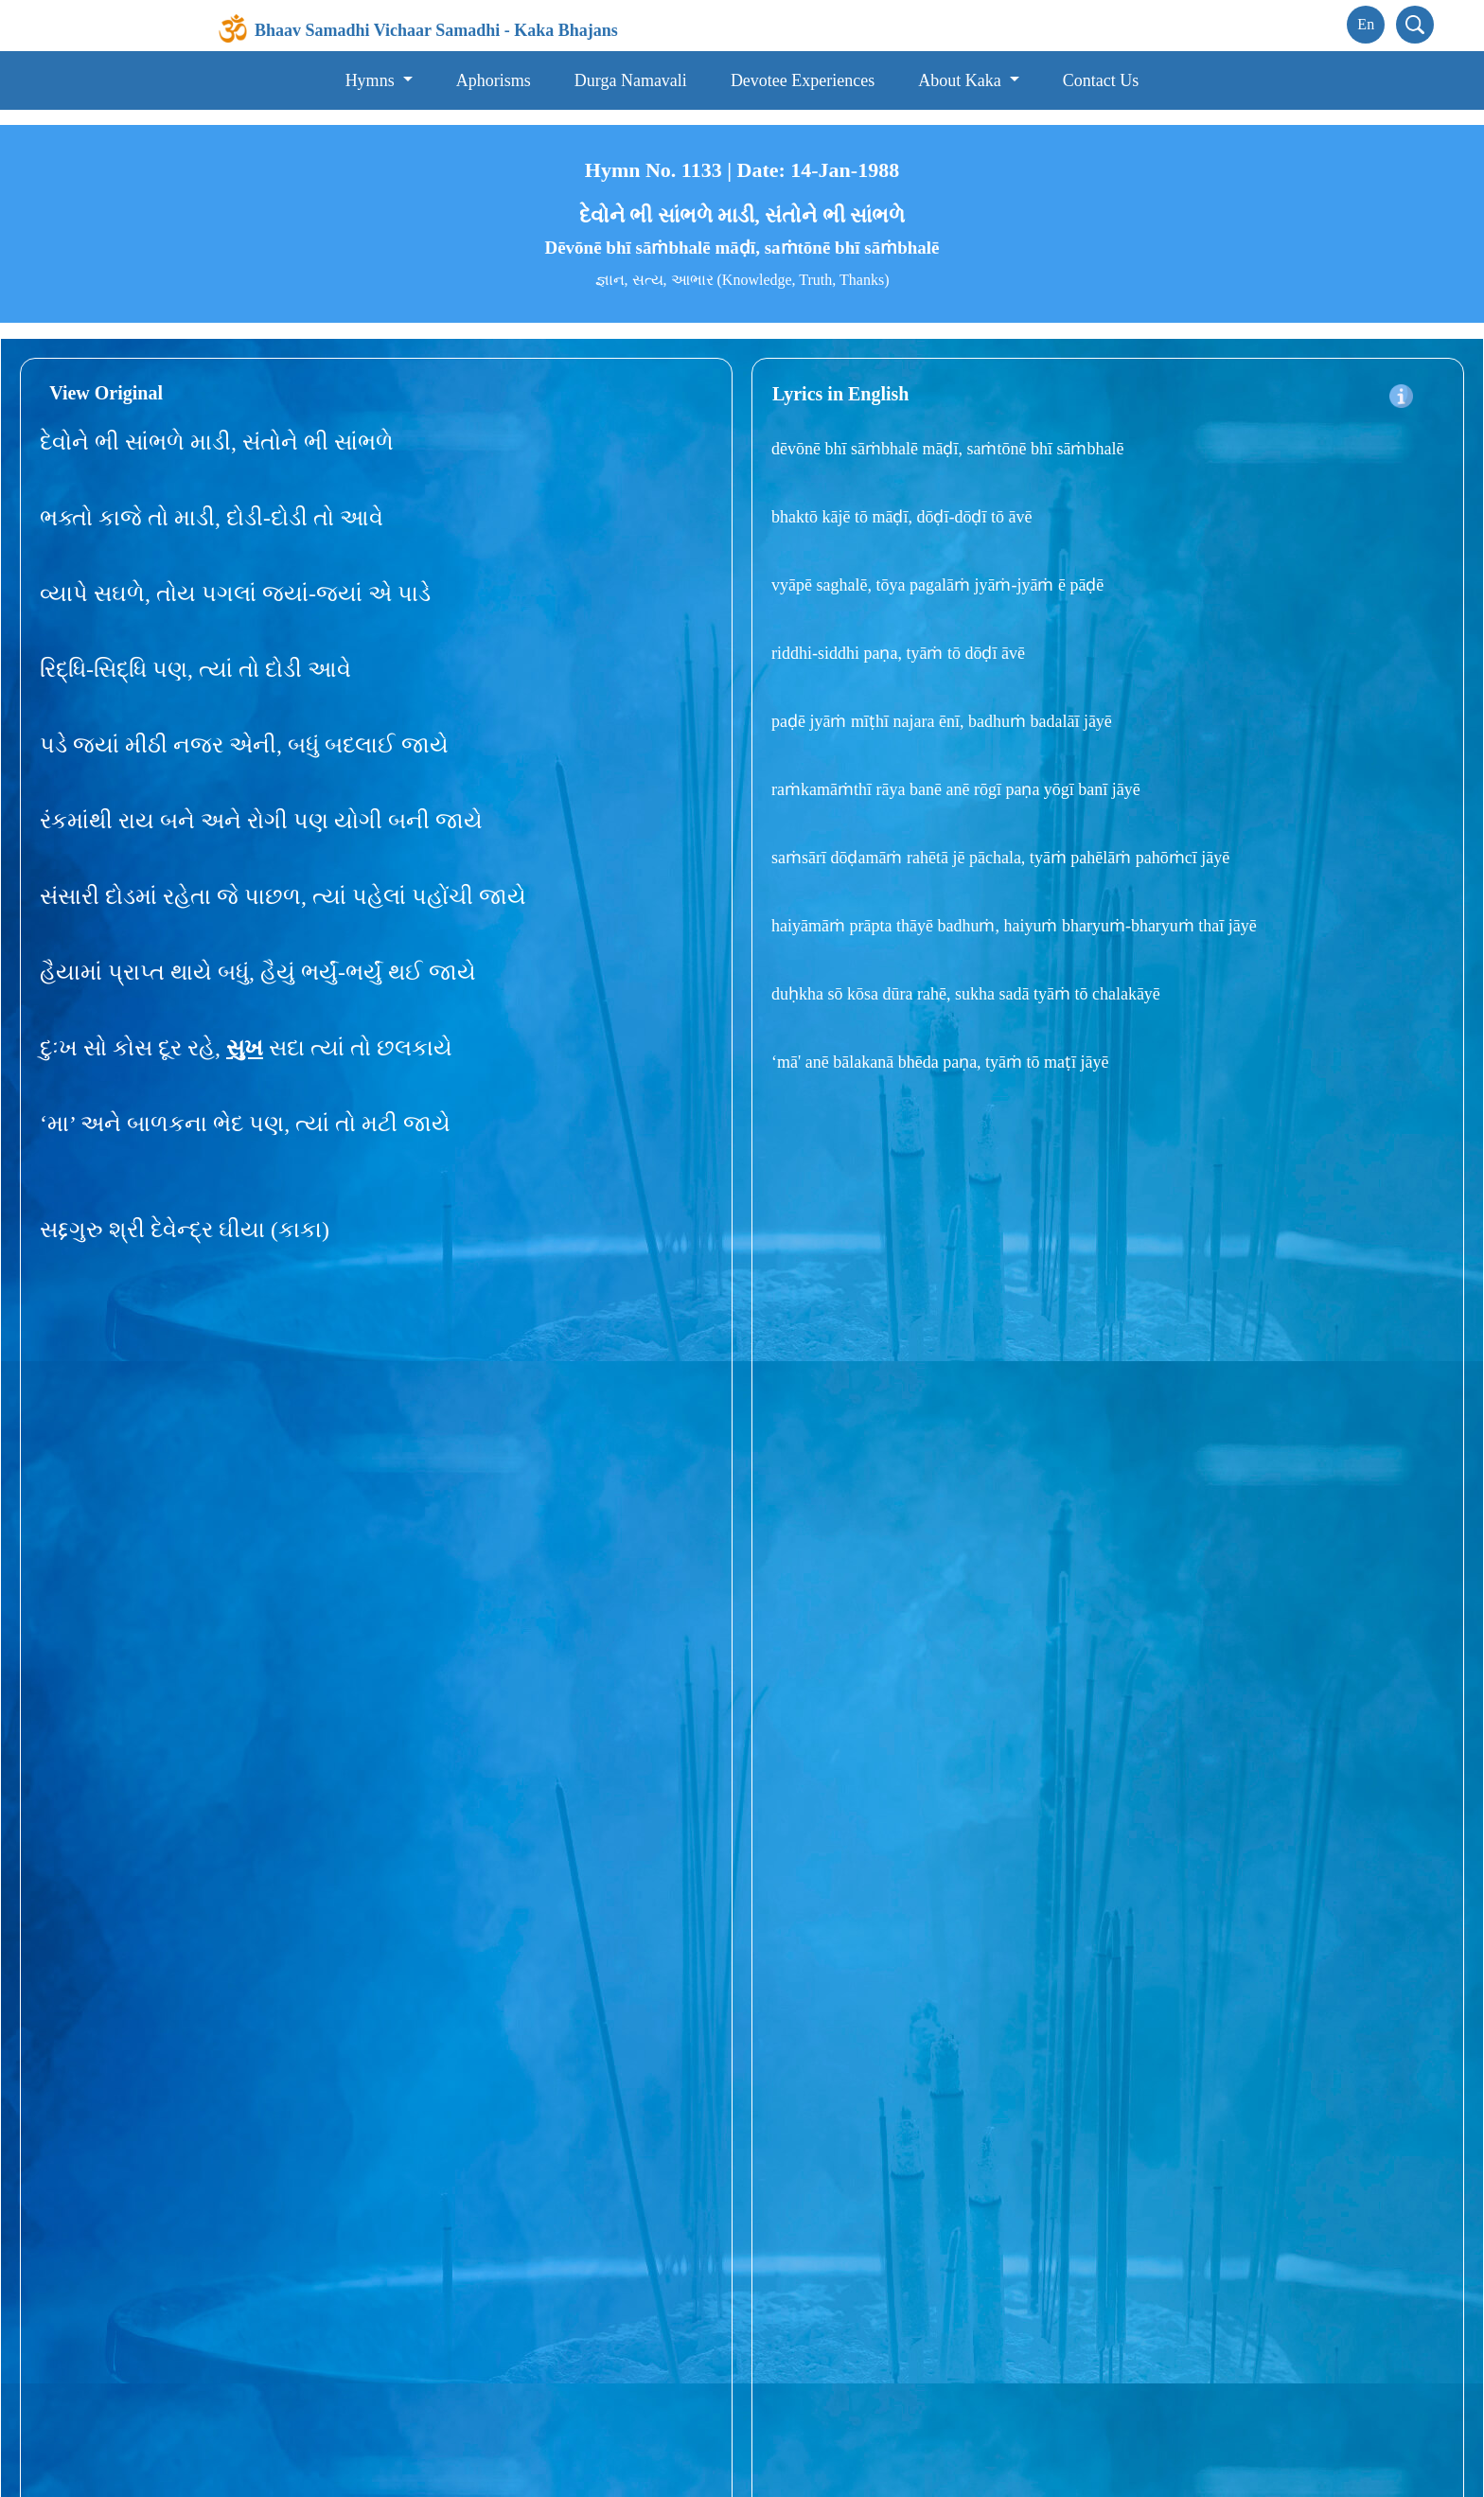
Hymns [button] (372, 80)
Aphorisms (493, 80)
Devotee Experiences (802, 80)
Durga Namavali (630, 80)
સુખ (244, 1048)
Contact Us (1101, 80)
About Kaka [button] (961, 80)
